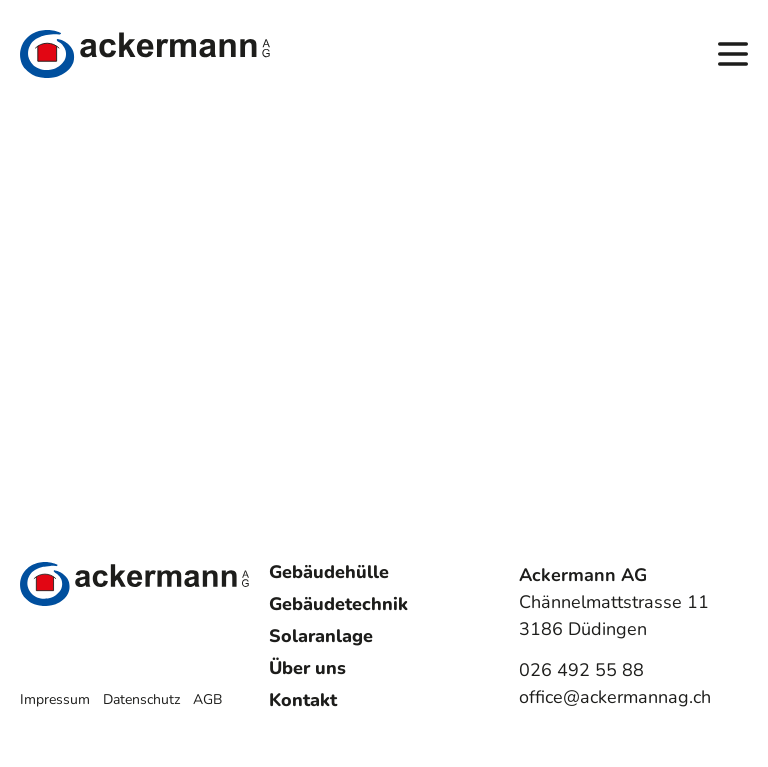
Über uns (307, 668)
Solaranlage (321, 636)
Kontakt (303, 700)
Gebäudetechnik (338, 604)
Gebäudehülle (329, 572)
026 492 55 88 (581, 670)
